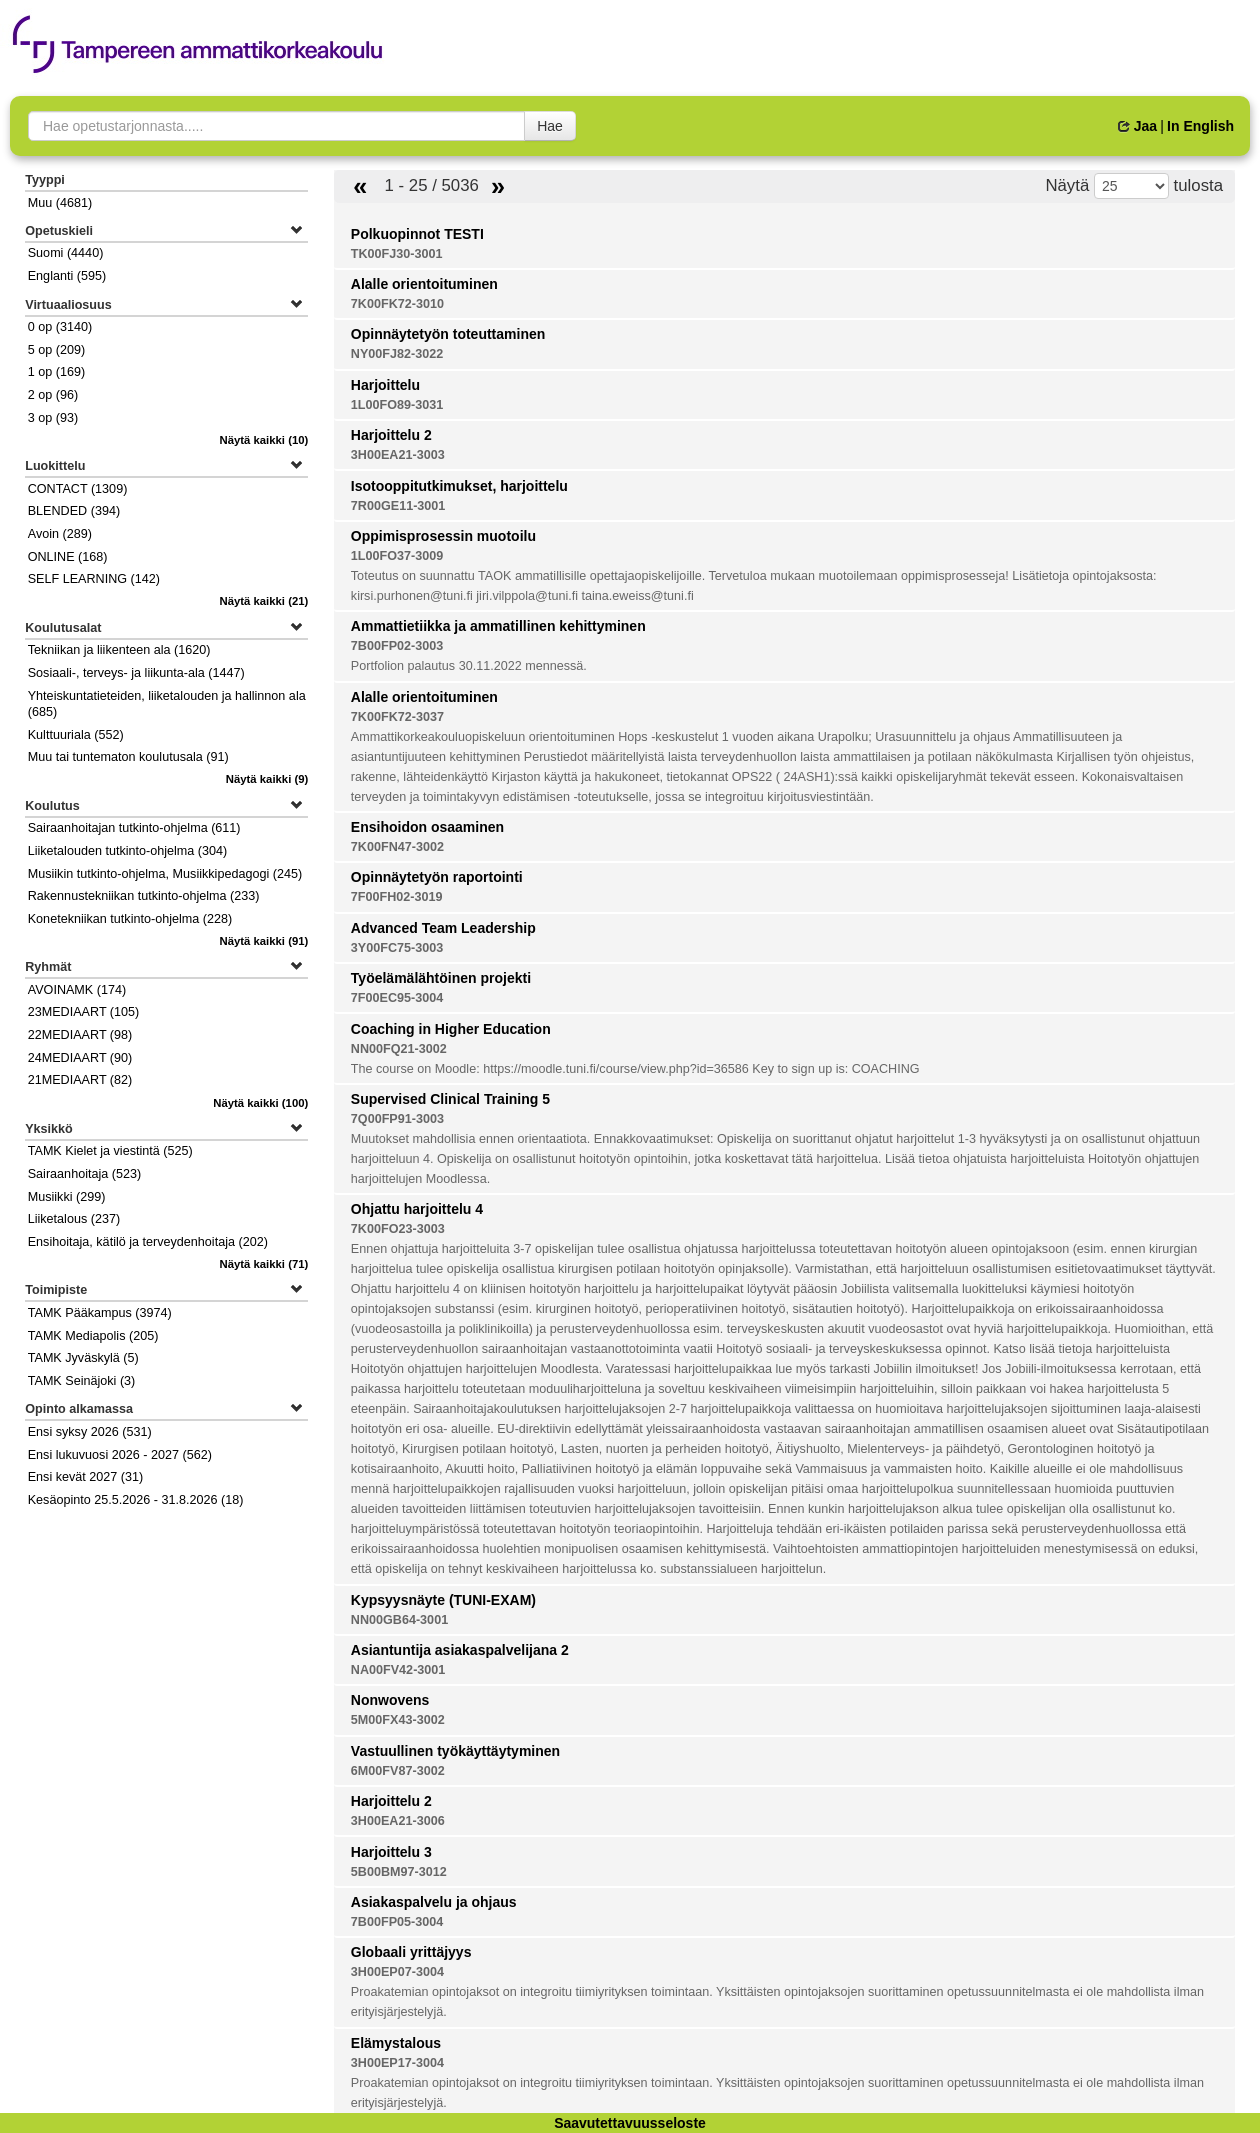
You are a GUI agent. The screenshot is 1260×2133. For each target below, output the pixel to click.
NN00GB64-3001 (399, 1620)
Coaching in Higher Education (451, 1029)
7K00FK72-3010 (397, 304)
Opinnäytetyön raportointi (437, 877)
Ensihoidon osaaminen (427, 827)
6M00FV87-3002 (398, 1771)
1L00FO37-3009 (397, 556)
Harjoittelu (385, 385)
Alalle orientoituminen (424, 284)
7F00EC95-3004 (397, 998)
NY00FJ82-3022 (397, 354)
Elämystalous (396, 2043)
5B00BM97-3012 (399, 1872)
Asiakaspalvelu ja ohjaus (434, 1902)
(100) (260, 1103)
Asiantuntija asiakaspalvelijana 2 (460, 1650)
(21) (264, 601)
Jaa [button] (1137, 126)
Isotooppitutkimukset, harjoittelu (459, 486)
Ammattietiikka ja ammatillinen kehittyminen (498, 626)
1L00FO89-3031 (397, 405)
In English (1200, 126)
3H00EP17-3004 (397, 2063)
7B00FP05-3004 (397, 1922)
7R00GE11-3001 (398, 506)
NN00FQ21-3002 (399, 1049)
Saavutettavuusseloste (630, 2123)
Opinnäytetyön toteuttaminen (448, 334)
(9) (267, 779)
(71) (264, 1264)
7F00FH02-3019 (397, 897)
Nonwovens (390, 1700)
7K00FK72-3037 (397, 717)
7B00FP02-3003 (397, 646)
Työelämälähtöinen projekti (441, 978)
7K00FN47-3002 (397, 847)
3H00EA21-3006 (398, 1821)
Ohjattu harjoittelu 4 (417, 1209)
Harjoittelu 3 (391, 1852)
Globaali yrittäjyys (411, 1952)
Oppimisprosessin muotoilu (443, 536)
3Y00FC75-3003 (397, 948)
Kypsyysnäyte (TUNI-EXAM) (443, 1600)
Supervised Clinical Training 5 (450, 1099)
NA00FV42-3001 (398, 1670)
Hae (550, 126)
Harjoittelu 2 (391, 435)
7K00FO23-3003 (398, 1229)
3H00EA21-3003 (398, 455)
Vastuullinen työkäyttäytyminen (455, 1751)
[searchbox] (276, 126)
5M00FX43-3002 (398, 1720)
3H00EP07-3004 (397, 1972)
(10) (264, 440)
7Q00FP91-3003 (397, 1119)
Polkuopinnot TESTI (417, 234)
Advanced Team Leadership (443, 928)
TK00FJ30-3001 (397, 254)
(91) (264, 941)
